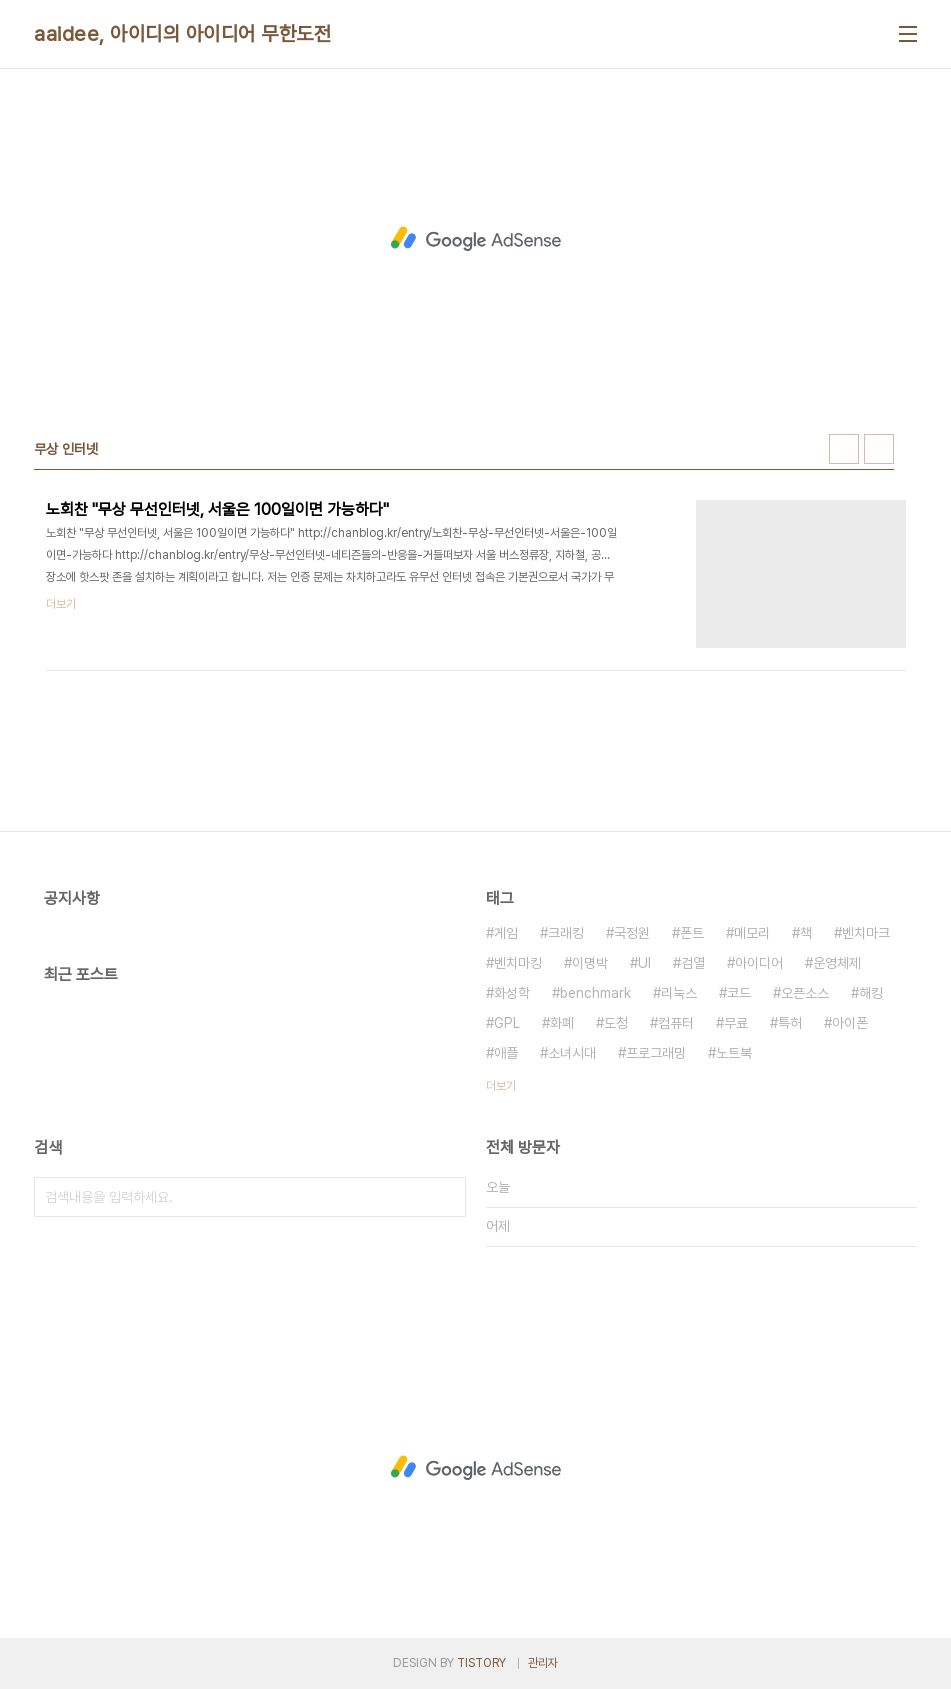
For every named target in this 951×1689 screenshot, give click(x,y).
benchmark (595, 993)
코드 (739, 993)
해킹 (871, 993)
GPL (507, 1023)
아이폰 (850, 1023)
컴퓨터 (676, 1023)
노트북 (734, 1053)
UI (644, 963)
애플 (506, 1053)
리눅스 (679, 993)
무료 (736, 1023)
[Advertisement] (476, 239)
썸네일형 (844, 449)
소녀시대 (572, 1053)
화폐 (562, 1023)
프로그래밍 (656, 1053)
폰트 (692, 933)
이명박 (590, 963)
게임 (506, 933)
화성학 (512, 993)
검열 (693, 963)
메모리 (752, 933)
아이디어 (759, 963)
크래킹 (566, 933)
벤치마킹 (518, 963)
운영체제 (837, 963)
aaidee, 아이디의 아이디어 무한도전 (182, 34)
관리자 (543, 1663)
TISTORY (481, 1663)
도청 (616, 1023)
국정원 (632, 933)
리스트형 (879, 449)
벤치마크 (866, 933)
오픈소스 (805, 993)
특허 (790, 1023)
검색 (446, 1197)
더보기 (501, 1086)
